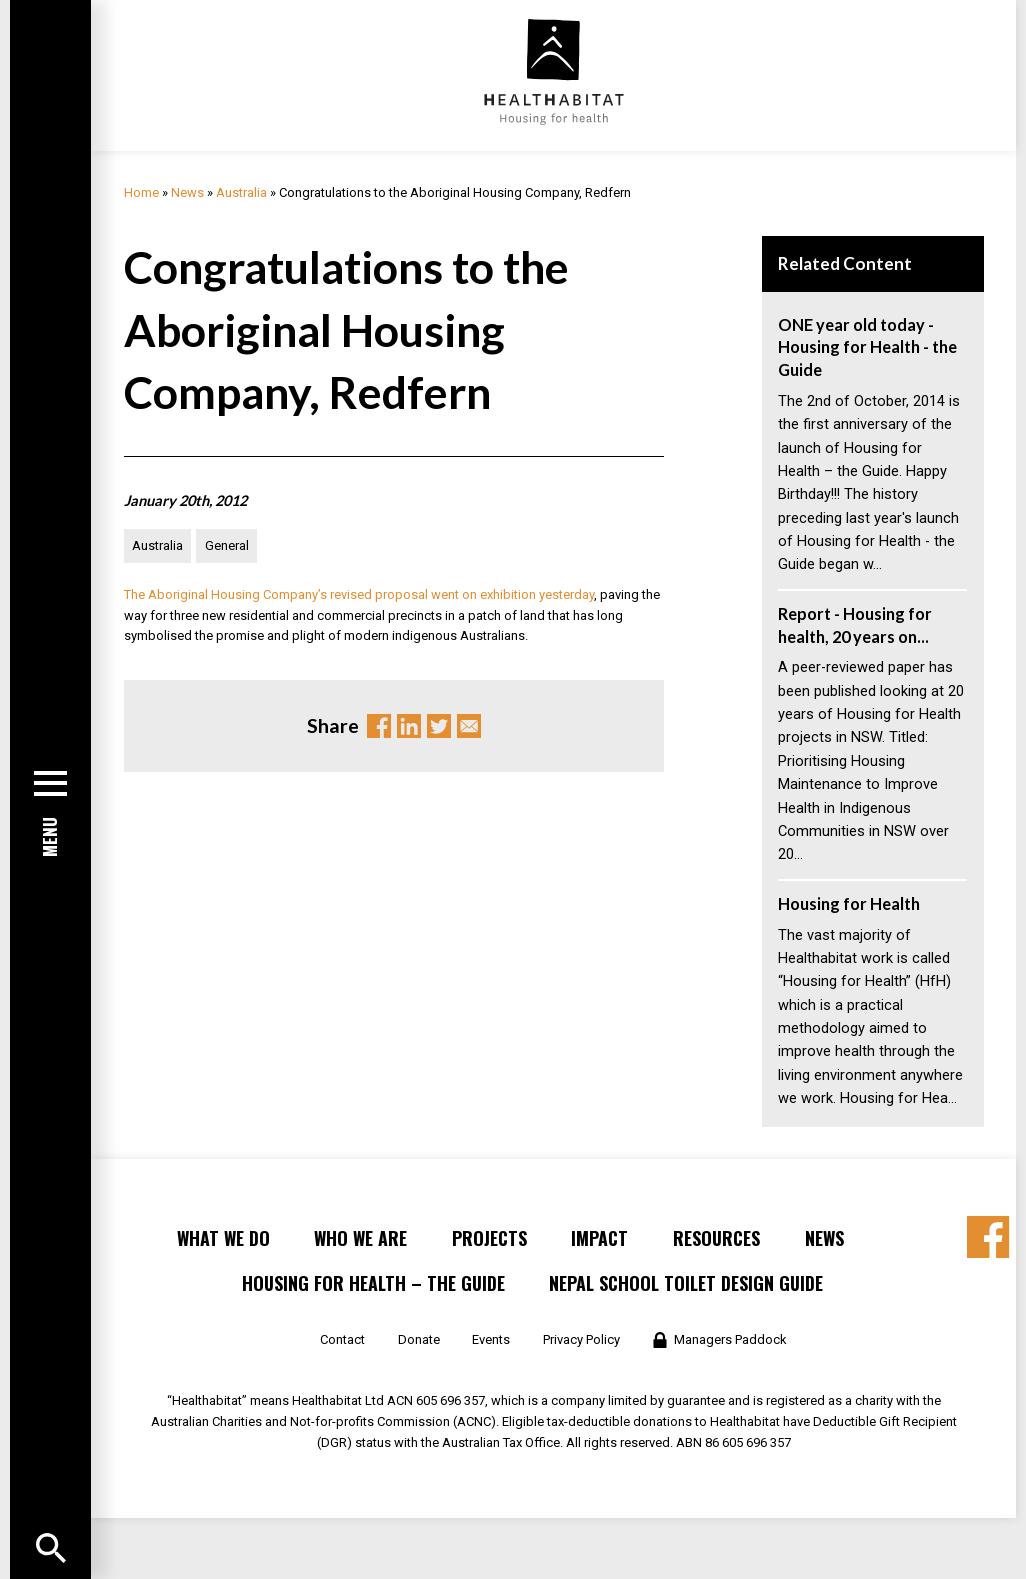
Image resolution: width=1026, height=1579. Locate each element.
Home (141, 192)
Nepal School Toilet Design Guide (686, 1283)
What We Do (223, 1238)
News (187, 192)
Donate (419, 1339)
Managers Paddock (730, 1339)
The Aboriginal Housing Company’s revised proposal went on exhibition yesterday (359, 594)
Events (491, 1339)
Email (469, 726)
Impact (599, 1238)
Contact (342, 1339)
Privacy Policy (581, 1339)
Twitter (439, 726)
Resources (716, 1238)
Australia (241, 192)
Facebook (379, 726)
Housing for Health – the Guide (373, 1283)
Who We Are (360, 1238)
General (227, 545)
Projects (489, 1238)
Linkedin (409, 726)
